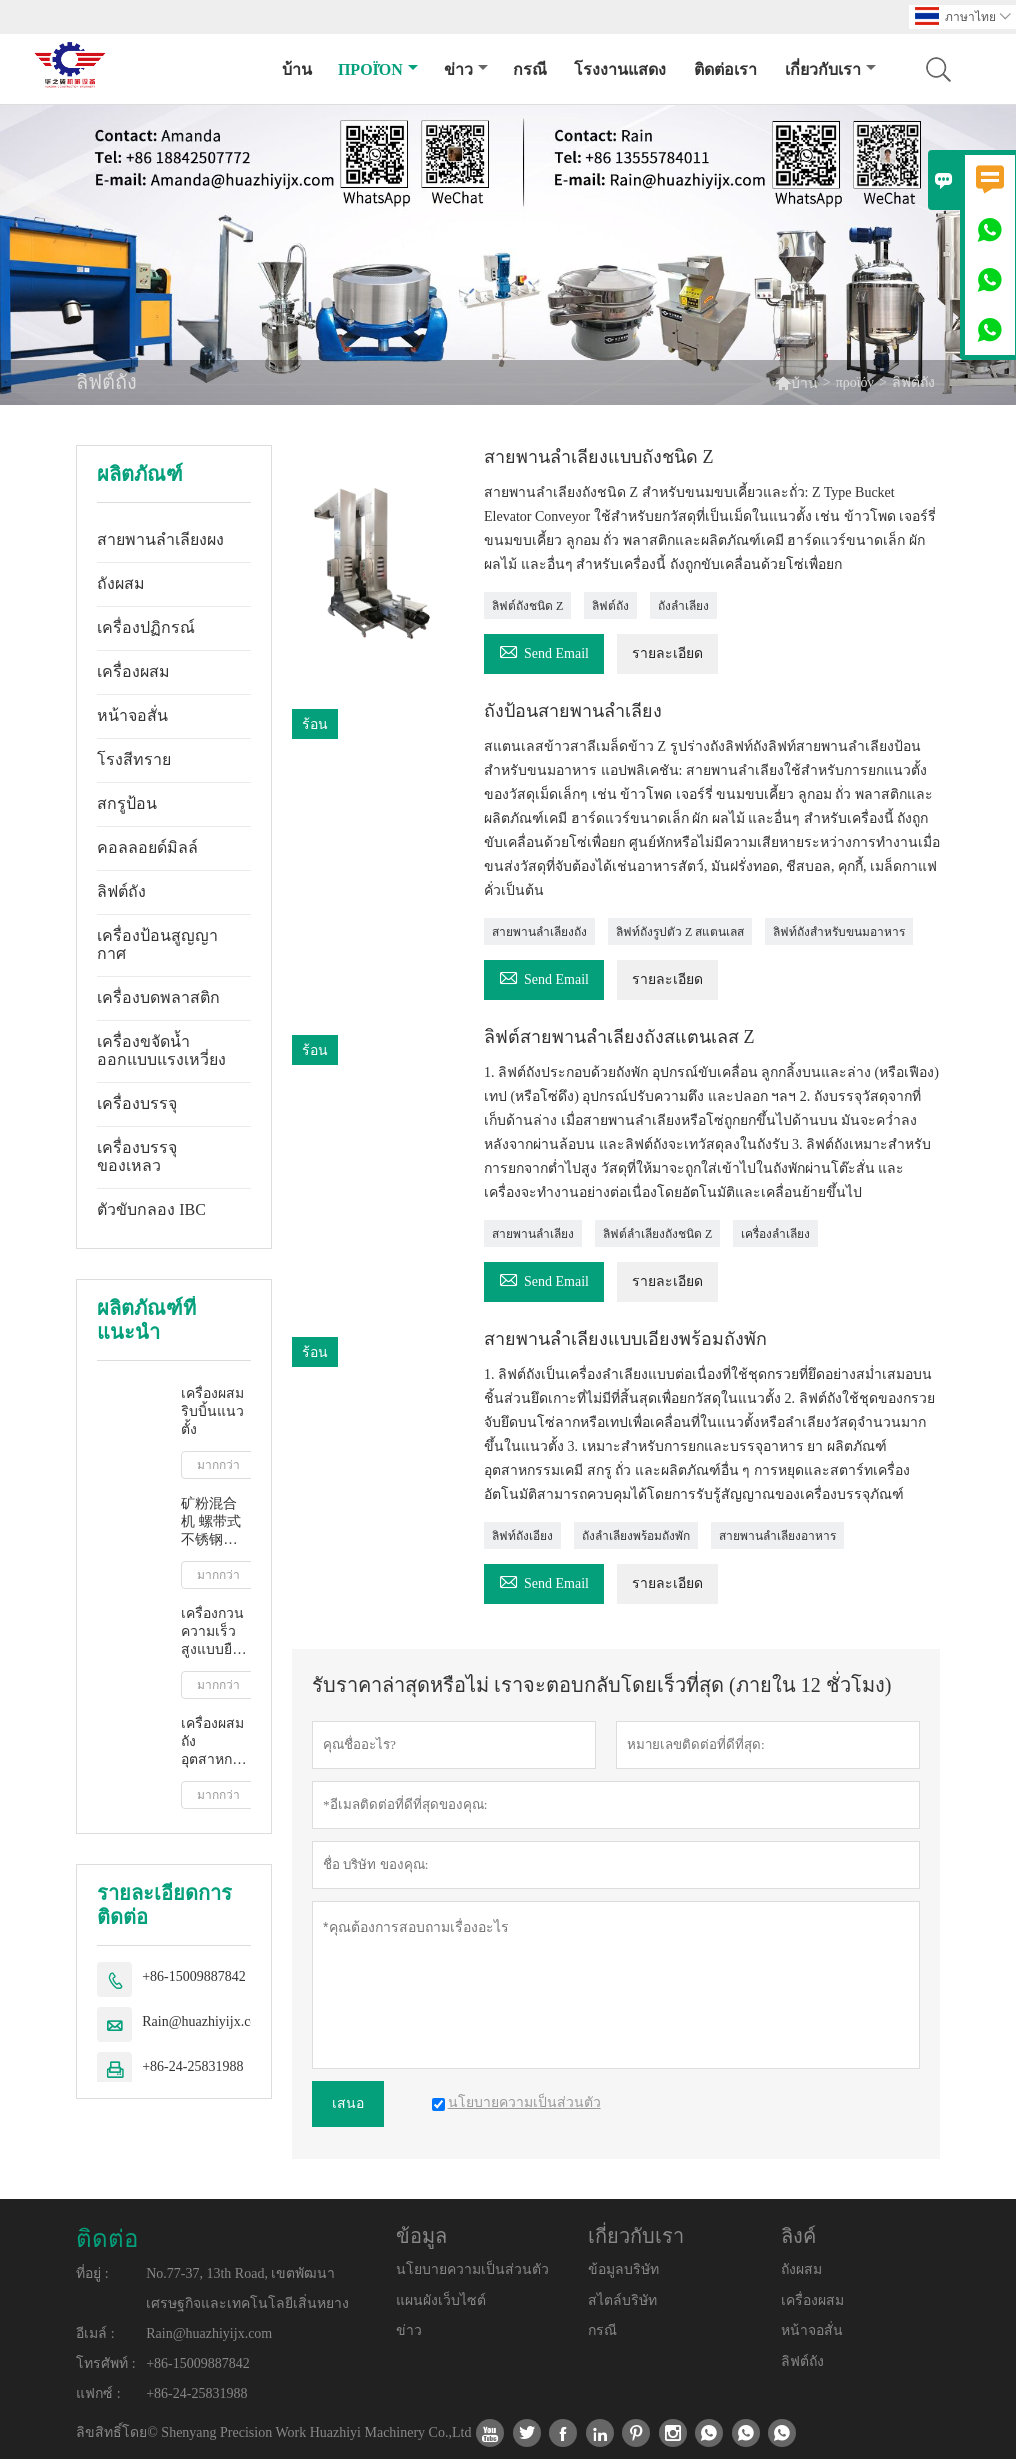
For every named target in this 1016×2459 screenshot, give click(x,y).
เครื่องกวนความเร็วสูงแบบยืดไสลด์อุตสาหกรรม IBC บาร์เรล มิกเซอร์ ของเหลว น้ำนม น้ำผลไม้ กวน (216, 1632)
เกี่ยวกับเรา (830, 69)
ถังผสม (121, 583)
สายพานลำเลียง (533, 1234)
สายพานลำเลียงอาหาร (777, 1536)
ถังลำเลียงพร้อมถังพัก (636, 1536)
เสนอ (348, 2103)
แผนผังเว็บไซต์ (441, 2300)
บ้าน (297, 69)
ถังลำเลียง (683, 606)
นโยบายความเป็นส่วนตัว (472, 2269)
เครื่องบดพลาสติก (158, 997)
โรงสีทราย (134, 759)
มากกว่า (218, 1465)
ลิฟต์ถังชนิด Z (527, 606)
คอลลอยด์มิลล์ (147, 847)
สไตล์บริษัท (622, 2300)
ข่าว (466, 69)
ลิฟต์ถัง (121, 891)
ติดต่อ (107, 2239)
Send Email (544, 650)
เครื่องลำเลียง (775, 1234)
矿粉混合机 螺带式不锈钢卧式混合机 (211, 1522)
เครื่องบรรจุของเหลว (137, 1156)
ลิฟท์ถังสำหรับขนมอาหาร (839, 932)
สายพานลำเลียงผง (160, 539)
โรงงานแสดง (620, 69)
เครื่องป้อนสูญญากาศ (157, 944)
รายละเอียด (667, 653)
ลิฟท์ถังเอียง (522, 1536)
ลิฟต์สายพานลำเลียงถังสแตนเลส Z (619, 1037)
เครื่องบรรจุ (137, 1103)
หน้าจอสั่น (132, 715)
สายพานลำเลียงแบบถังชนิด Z (599, 457)
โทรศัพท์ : (105, 2363)
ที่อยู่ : (92, 2273)
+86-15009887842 (194, 1976)
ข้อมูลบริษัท (623, 2269)
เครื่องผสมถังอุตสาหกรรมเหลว (216, 1742)
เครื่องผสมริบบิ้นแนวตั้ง (212, 1411)
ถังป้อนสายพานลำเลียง (573, 711)
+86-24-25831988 (192, 2066)
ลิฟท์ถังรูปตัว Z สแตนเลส (680, 932)
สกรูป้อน (127, 803)
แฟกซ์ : (98, 2393)
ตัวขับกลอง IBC (151, 1209)
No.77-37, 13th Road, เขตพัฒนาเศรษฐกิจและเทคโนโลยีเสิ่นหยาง (247, 2288)
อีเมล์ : (95, 2333)
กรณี (530, 69)
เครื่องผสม (133, 671)
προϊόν (378, 69)
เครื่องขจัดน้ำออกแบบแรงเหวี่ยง (161, 1050)
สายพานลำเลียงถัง (539, 932)
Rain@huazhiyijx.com (205, 2021)
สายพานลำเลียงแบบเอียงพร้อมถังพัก (625, 1339)
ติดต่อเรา (725, 69)
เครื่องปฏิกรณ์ (146, 627)
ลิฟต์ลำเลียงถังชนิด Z (657, 1234)
